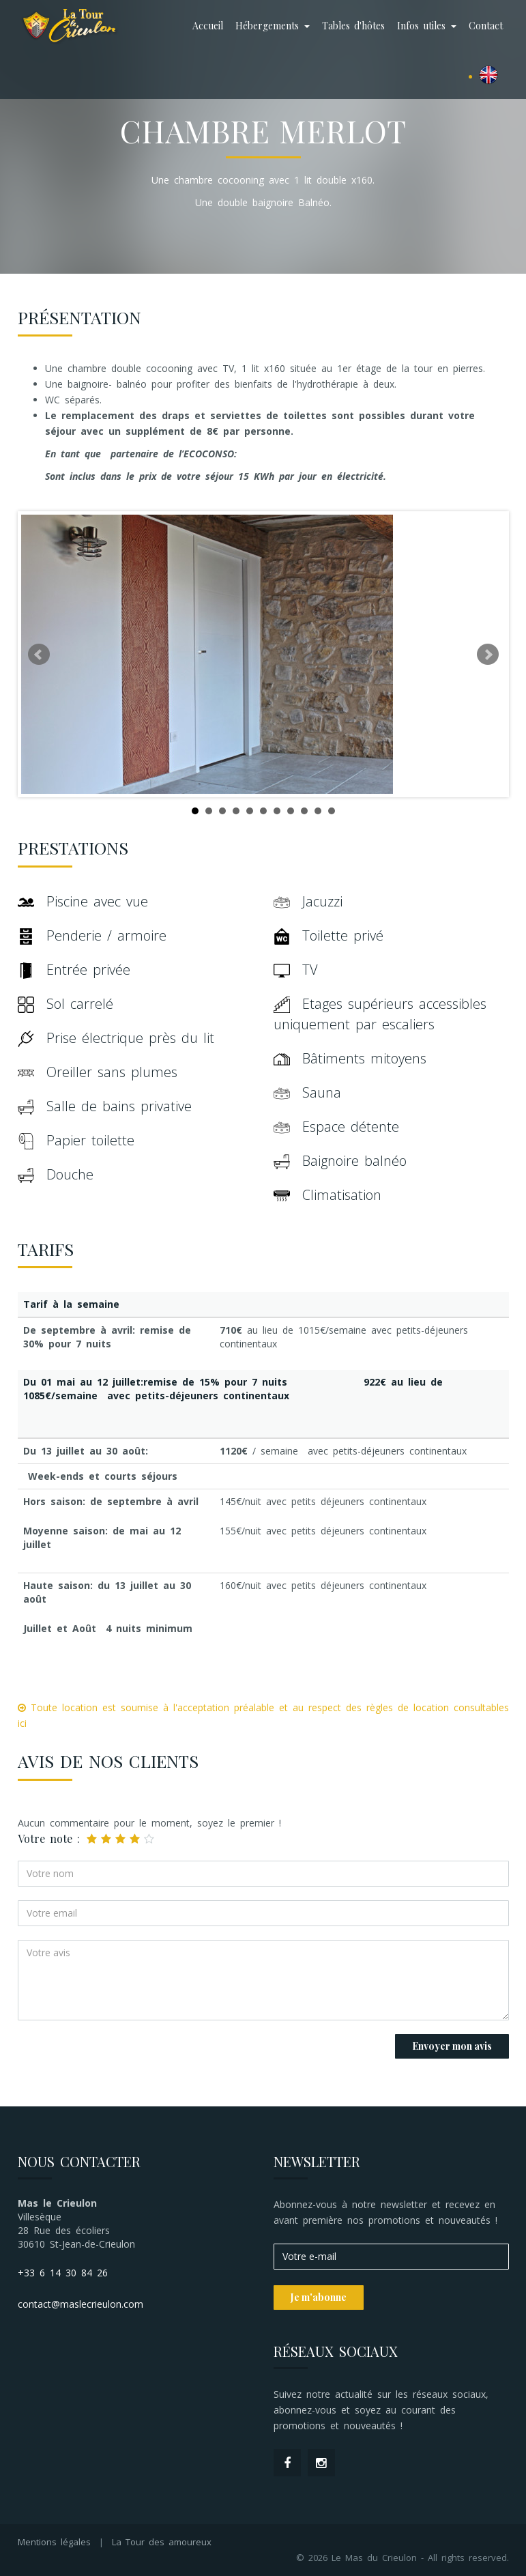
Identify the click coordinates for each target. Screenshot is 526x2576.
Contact (486, 25)
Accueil (207, 25)
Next (488, 655)
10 (318, 810)
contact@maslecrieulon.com (80, 2304)
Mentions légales (54, 2542)
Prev (39, 655)
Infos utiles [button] (426, 25)
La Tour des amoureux (161, 2542)
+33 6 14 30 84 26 (63, 2272)
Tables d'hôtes (353, 25)
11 (331, 810)
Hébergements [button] (272, 25)
